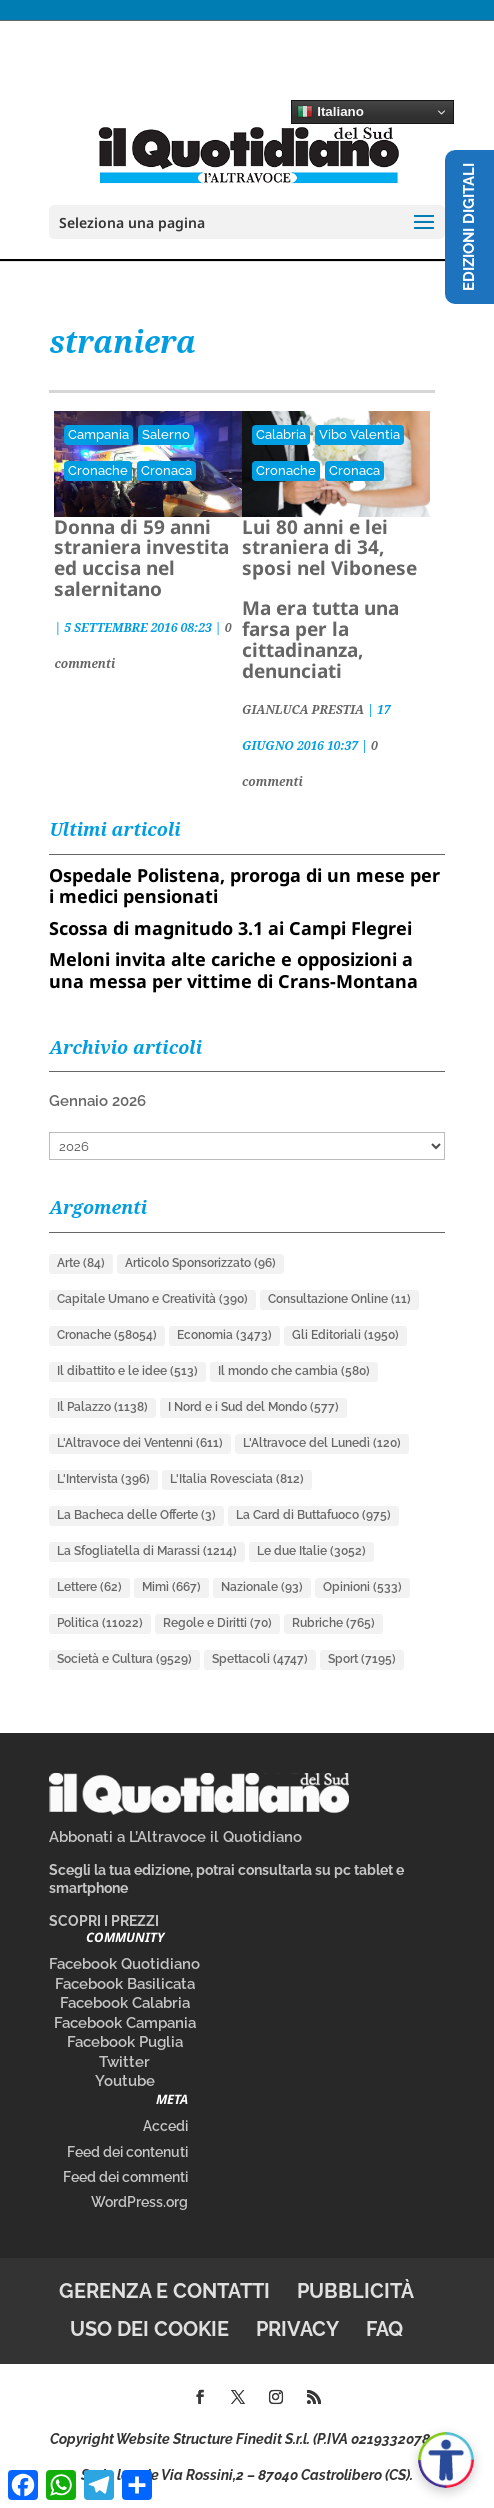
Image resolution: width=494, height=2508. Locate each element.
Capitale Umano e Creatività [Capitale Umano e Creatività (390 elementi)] (152, 1299)
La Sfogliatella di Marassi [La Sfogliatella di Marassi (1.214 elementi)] (147, 1551)
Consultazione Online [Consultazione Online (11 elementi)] (339, 1299)
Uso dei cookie (149, 2329)
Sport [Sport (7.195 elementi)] (362, 1659)
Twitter (124, 2062)
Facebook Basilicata (125, 1984)
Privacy (297, 2329)
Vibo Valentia (359, 434)
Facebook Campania (125, 2023)
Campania (98, 434)
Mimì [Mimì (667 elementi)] (171, 1587)
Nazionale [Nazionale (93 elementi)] (262, 1587)
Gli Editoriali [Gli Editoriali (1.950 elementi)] (345, 1335)
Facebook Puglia (125, 2042)
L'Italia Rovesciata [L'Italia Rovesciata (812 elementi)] (237, 1479)
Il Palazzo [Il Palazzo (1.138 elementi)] (102, 1407)
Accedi (165, 2126)
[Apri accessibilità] (446, 2460)
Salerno (166, 434)
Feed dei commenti (125, 2177)
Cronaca (166, 470)
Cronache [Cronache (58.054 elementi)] (107, 1335)
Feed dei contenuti (127, 2152)
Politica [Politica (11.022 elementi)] (100, 1623)
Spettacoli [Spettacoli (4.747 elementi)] (260, 1659)
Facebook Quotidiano (124, 1964)
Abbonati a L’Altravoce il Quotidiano (175, 1837)
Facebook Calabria (125, 2003)
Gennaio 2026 (97, 1101)
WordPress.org (139, 2202)
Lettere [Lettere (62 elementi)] (89, 1587)
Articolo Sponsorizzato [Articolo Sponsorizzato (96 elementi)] (200, 1263)
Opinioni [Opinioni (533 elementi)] (362, 1587)
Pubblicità (355, 2291)
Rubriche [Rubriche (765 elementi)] (333, 1623)
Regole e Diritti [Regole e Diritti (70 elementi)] (217, 1623)
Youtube (125, 2081)
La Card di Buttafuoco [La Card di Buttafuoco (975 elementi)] (313, 1515)
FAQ (384, 2329)
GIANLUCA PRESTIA (303, 709)
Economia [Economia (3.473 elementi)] (224, 1335)
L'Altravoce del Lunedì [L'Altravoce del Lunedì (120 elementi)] (322, 1443)
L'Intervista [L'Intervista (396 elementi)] (103, 1479)
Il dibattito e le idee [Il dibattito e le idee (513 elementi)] (127, 1371)
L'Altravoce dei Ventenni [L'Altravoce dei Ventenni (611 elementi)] (140, 1443)
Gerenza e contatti (164, 2291)
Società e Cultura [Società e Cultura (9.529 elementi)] (124, 1659)
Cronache (98, 470)
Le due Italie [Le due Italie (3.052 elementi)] (311, 1551)
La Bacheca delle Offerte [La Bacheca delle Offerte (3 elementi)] (136, 1515)
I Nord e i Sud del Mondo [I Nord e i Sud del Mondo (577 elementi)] (253, 1407)
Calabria (281, 434)
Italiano (330, 112)
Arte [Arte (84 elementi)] (81, 1263)
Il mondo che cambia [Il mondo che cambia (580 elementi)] (294, 1371)
